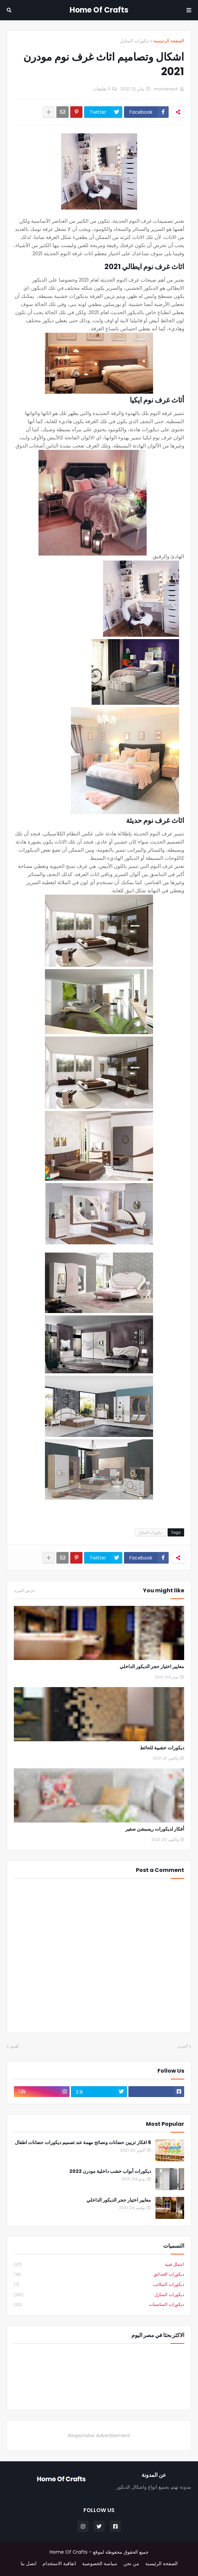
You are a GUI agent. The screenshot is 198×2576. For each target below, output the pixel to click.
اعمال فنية (99, 2264)
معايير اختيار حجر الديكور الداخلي (152, 1666)
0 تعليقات (101, 89)
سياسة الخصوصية (99, 2563)
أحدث (182, 2046)
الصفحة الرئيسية (169, 41)
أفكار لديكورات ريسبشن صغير (154, 1829)
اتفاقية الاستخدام (59, 2563)
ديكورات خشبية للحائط (162, 1748)
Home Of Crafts (99, 10)
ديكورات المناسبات (99, 2304)
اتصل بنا (28, 2563)
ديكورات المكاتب (99, 2284)
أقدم (14, 2046)
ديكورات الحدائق (99, 2274)
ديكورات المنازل (135, 41)
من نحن (131, 2563)
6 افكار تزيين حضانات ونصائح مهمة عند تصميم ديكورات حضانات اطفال (83, 2142)
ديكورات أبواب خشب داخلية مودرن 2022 (110, 2171)
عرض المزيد (24, 1590)
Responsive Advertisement (99, 2435)
